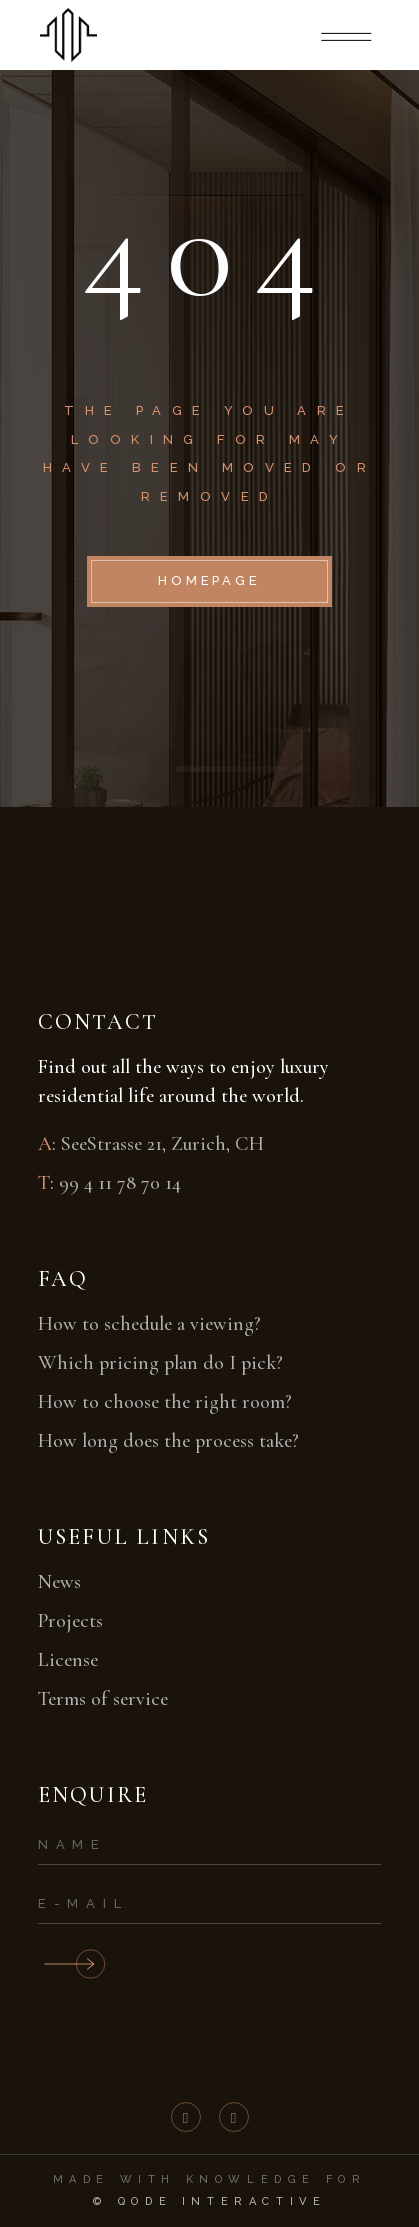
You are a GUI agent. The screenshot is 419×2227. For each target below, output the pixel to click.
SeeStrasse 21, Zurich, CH (162, 1144)
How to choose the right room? (165, 1402)
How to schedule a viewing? (149, 1324)
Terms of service (103, 1699)
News (59, 1582)
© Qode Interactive (210, 2201)
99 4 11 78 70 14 (120, 1183)
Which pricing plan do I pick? (160, 1363)
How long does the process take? (168, 1441)
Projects (70, 1621)
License (68, 1660)
